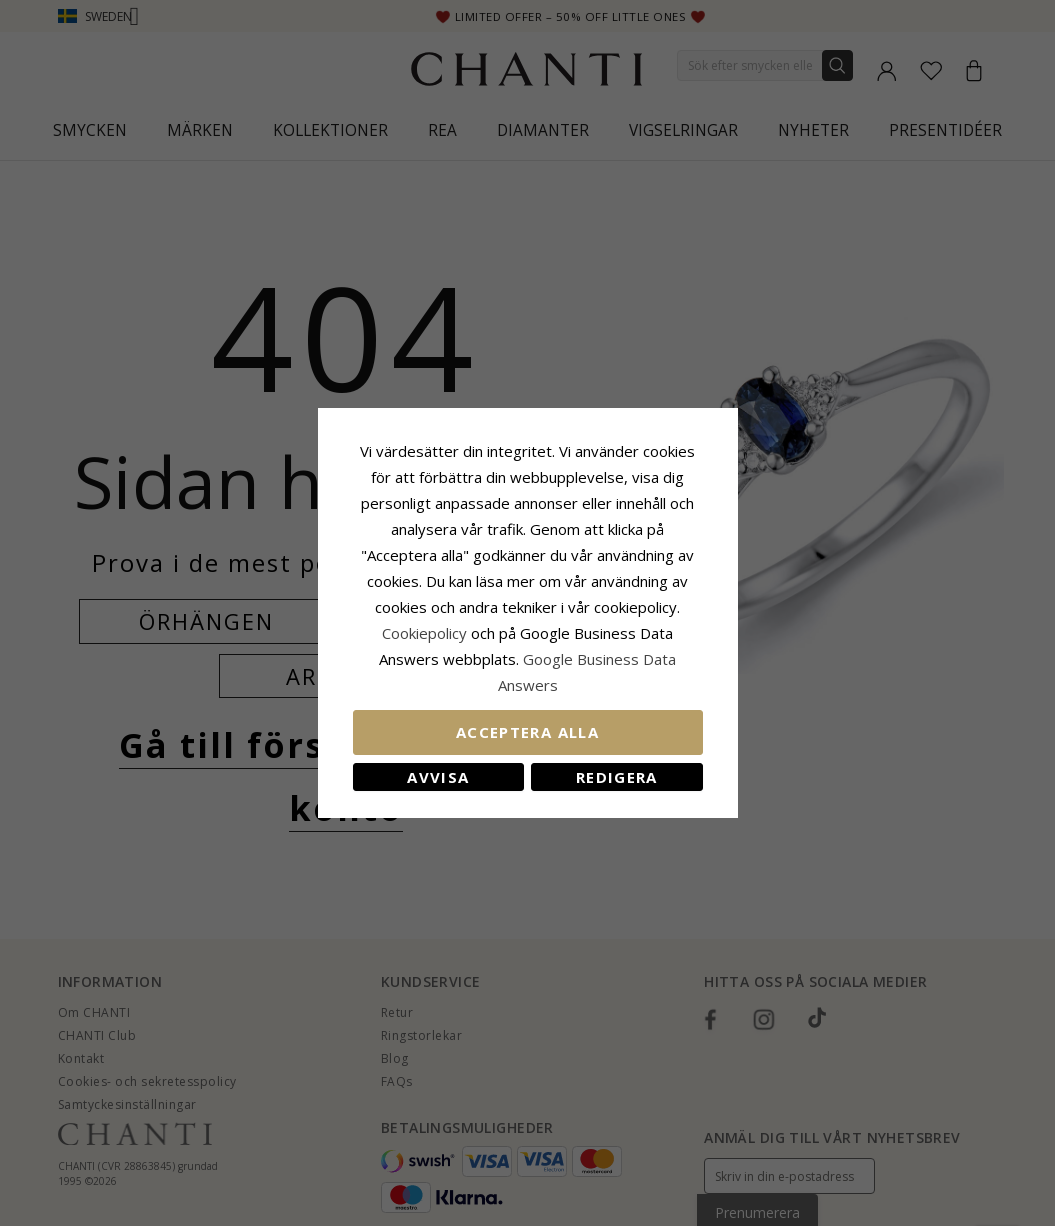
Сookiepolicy (426, 633)
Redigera (617, 777)
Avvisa (438, 777)
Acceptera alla (527, 732)
